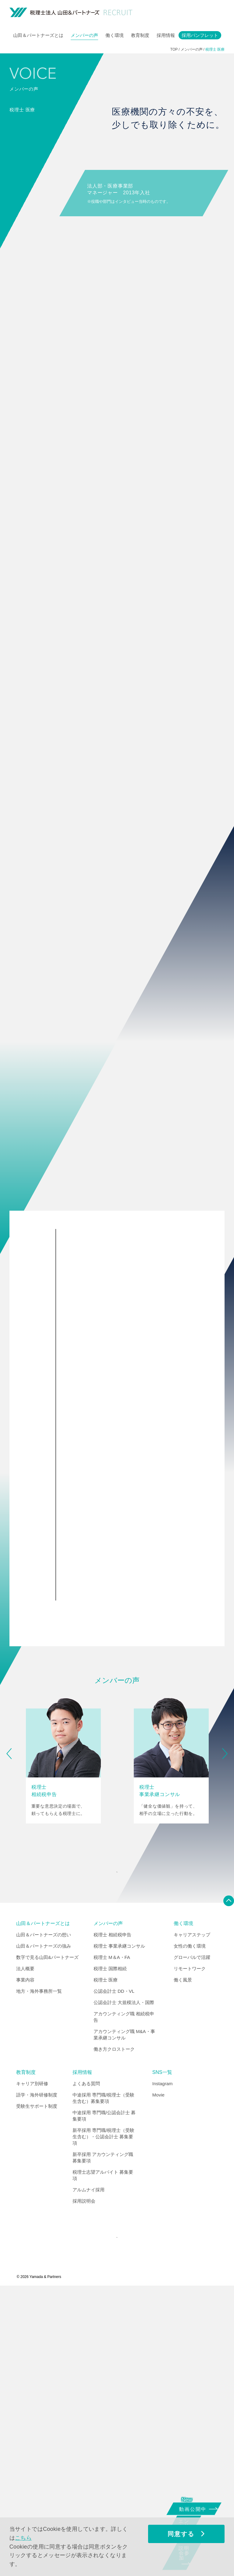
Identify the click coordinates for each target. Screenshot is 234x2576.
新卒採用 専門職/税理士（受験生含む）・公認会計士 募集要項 (103, 2419)
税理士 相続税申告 (112, 2217)
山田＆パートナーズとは (38, 35)
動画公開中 (194, 2508)
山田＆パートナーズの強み (43, 2228)
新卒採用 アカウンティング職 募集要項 (103, 2440)
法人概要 (25, 2251)
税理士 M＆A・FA (112, 2239)
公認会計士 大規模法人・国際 (124, 2284)
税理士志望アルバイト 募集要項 (103, 2457)
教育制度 (140, 35)
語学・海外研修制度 (36, 2377)
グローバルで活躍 (192, 2239)
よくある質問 (86, 2366)
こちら (23, 2538)
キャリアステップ (192, 2217)
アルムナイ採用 (89, 2472)
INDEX (116, 2150)
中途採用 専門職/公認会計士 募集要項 (104, 2398)
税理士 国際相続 (110, 2251)
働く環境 (114, 35)
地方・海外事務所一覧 (39, 2273)
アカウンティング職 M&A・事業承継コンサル (124, 2317)
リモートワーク (190, 2251)
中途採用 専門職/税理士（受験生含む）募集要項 (103, 2380)
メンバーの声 (84, 35)
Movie (158, 2377)
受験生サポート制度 (36, 2388)
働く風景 (183, 2262)
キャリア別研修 (32, 2366)
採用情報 (166, 35)
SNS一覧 (162, 2354)
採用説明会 (84, 2483)
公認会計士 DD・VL (114, 2273)
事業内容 (25, 2262)
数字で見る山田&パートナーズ (47, 2239)
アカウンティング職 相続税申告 (124, 2299)
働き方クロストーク (114, 2331)
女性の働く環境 (190, 2228)
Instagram (162, 2366)
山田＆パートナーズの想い (43, 2217)
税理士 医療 (106, 2262)
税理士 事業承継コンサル (119, 2228)
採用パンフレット (200, 35)
